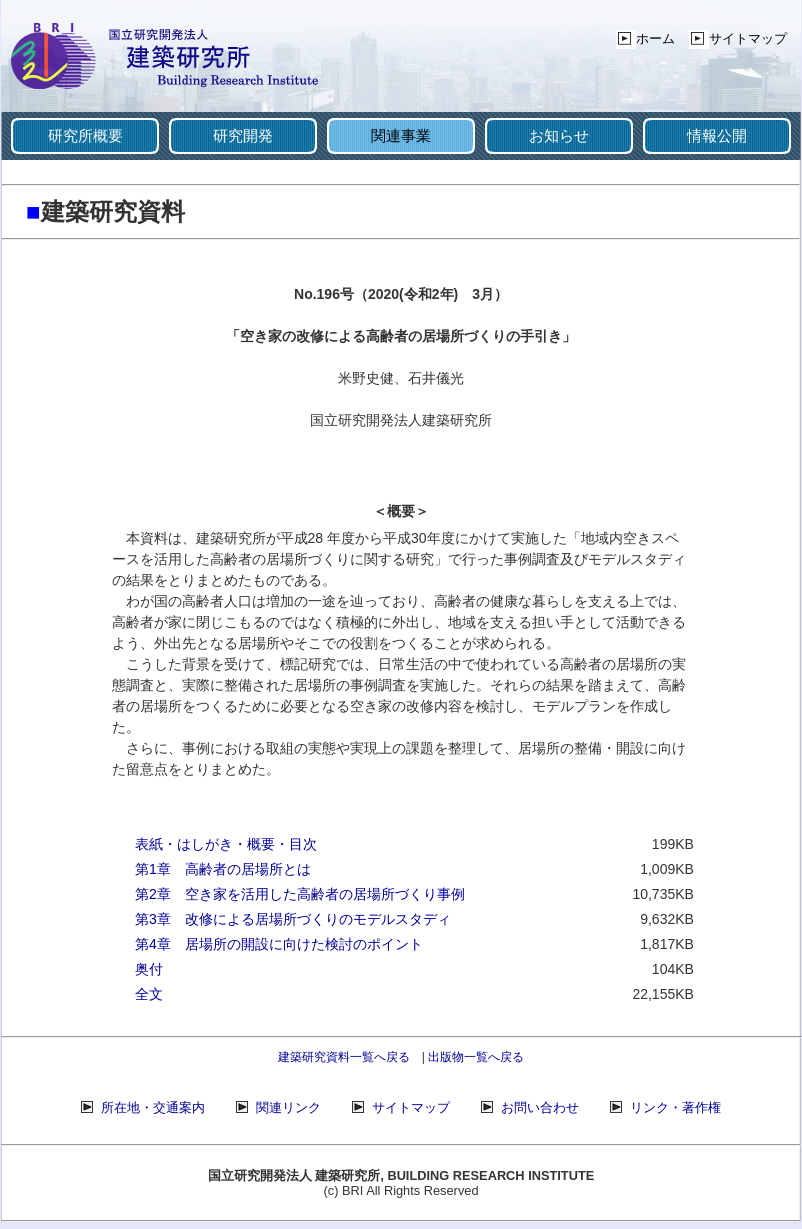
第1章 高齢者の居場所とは (223, 869)
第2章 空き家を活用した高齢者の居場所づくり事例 (300, 894)
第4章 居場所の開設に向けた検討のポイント (279, 944)
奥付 (149, 969)
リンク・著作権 (675, 1107)
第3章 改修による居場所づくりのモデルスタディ (293, 919)
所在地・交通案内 (153, 1107)
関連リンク (288, 1107)
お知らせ (559, 135)
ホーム (655, 38)
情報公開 (717, 135)
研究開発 (243, 135)
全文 (149, 994)
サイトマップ (748, 38)
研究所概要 (85, 135)
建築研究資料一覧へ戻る (344, 1057)
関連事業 (401, 135)
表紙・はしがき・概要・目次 (226, 844)
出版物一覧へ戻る (476, 1057)
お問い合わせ (540, 1107)
